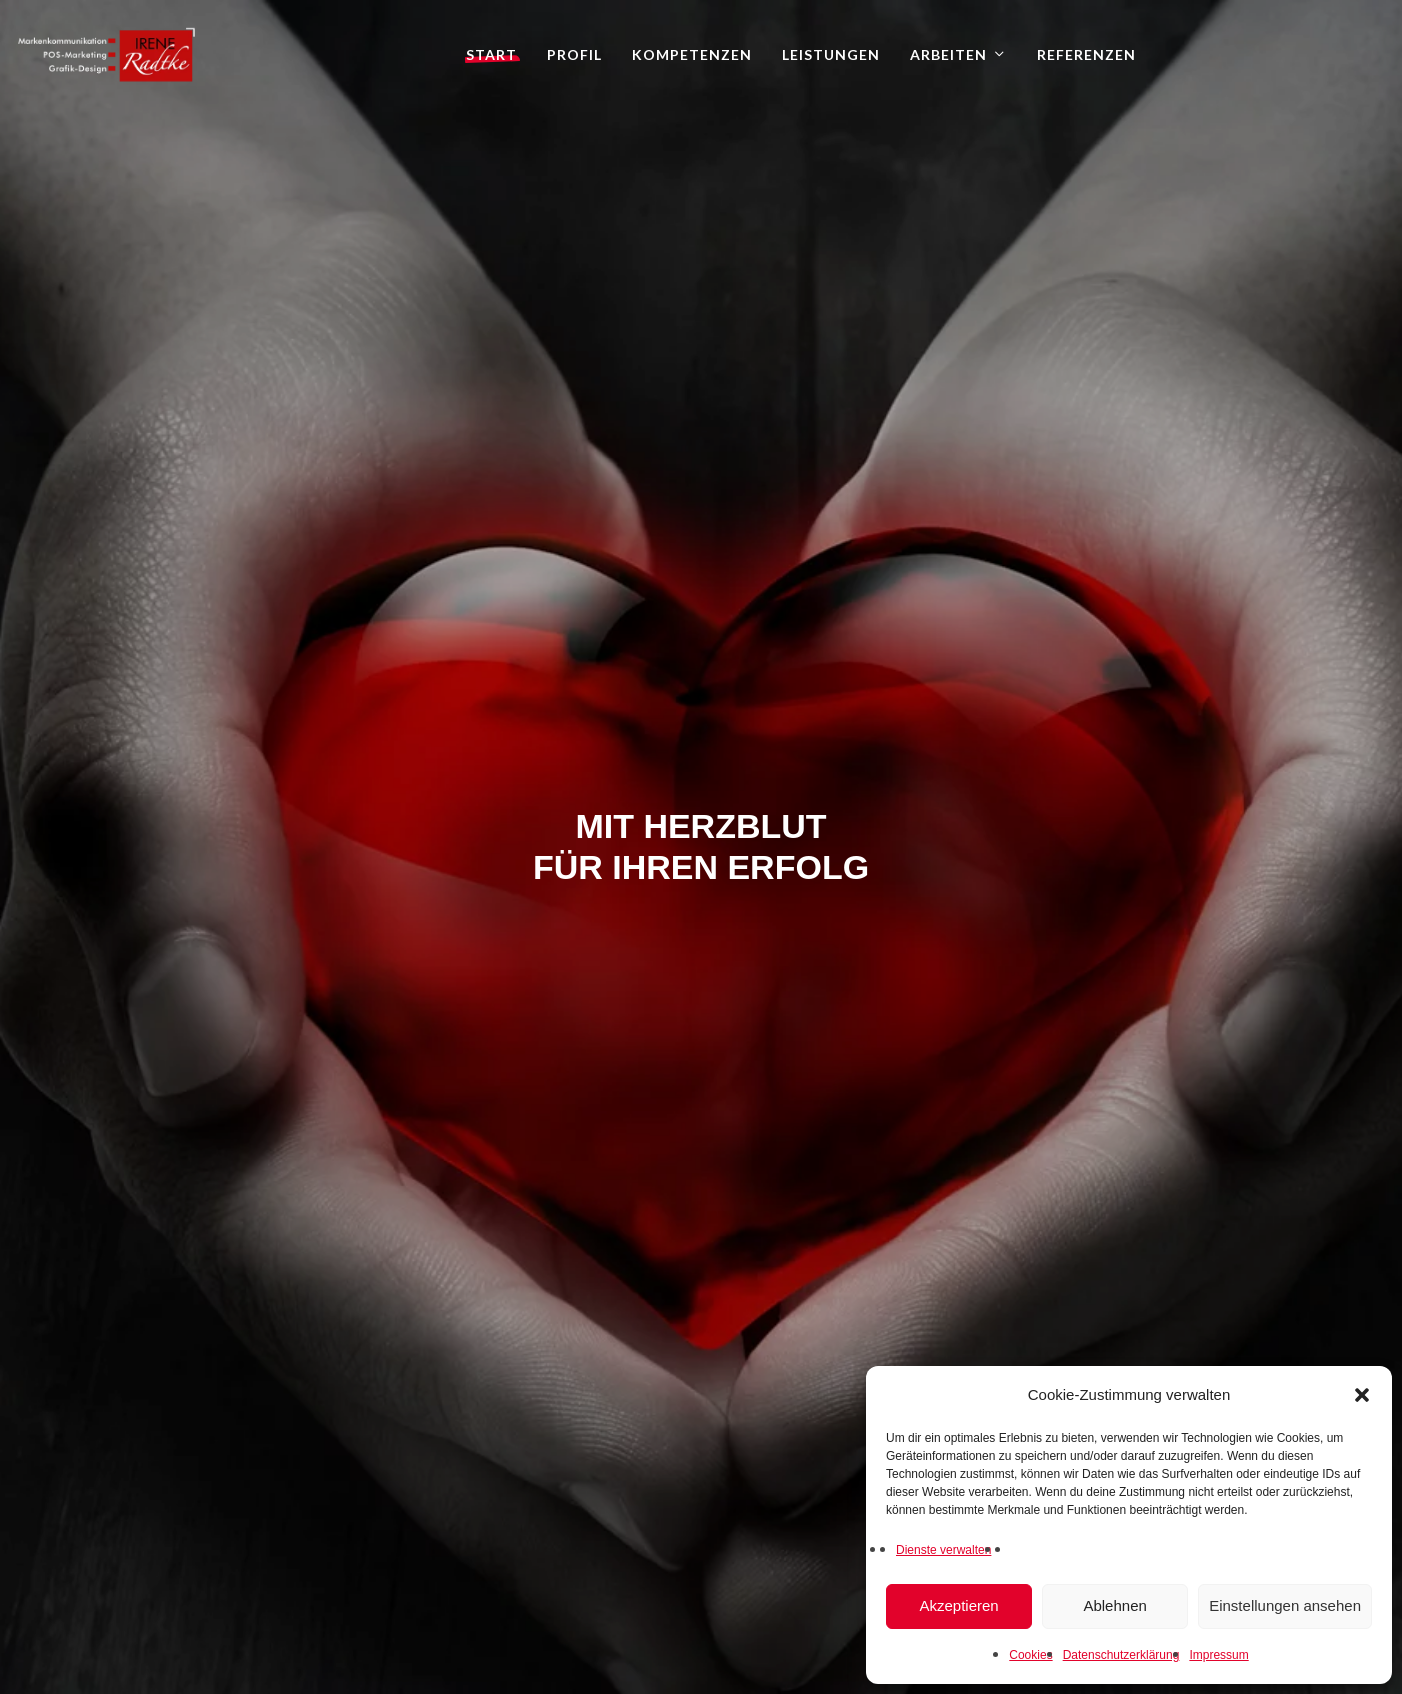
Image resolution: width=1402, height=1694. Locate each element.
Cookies (1030, 1655)
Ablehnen (1114, 1605)
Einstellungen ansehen (1285, 1605)
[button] (1362, 1395)
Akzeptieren (958, 1605)
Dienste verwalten (943, 1550)
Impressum (1218, 1655)
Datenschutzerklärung (1121, 1655)
